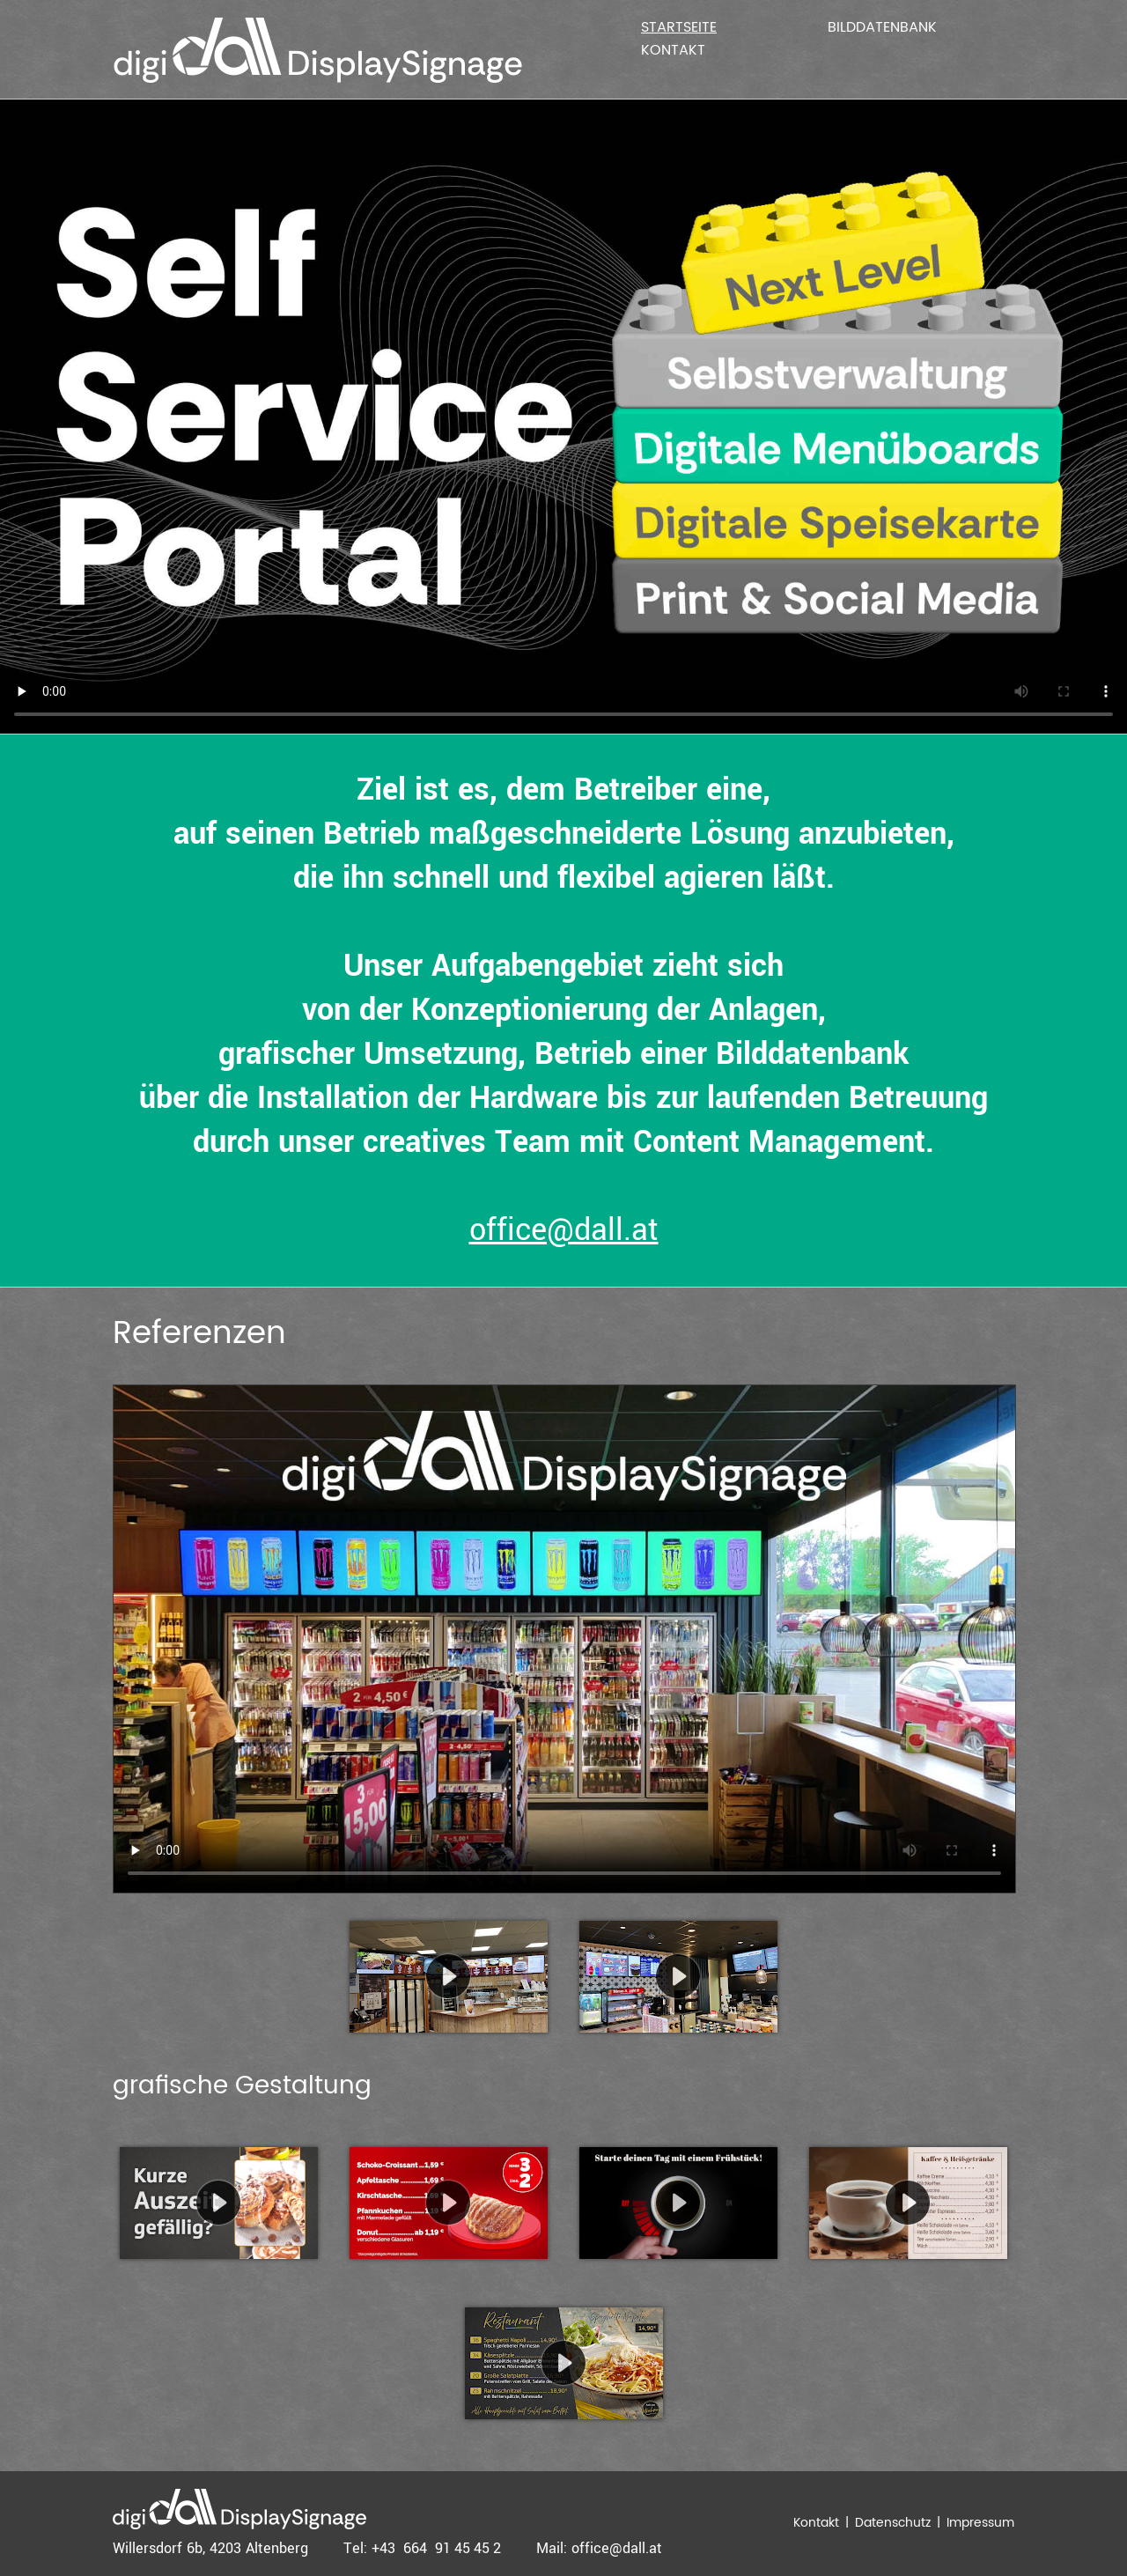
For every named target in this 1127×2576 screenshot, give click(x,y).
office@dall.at (564, 1230)
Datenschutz (893, 2523)
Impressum (980, 2523)
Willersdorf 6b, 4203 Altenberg (210, 2548)
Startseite (679, 27)
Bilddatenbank (882, 27)
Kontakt (673, 50)
